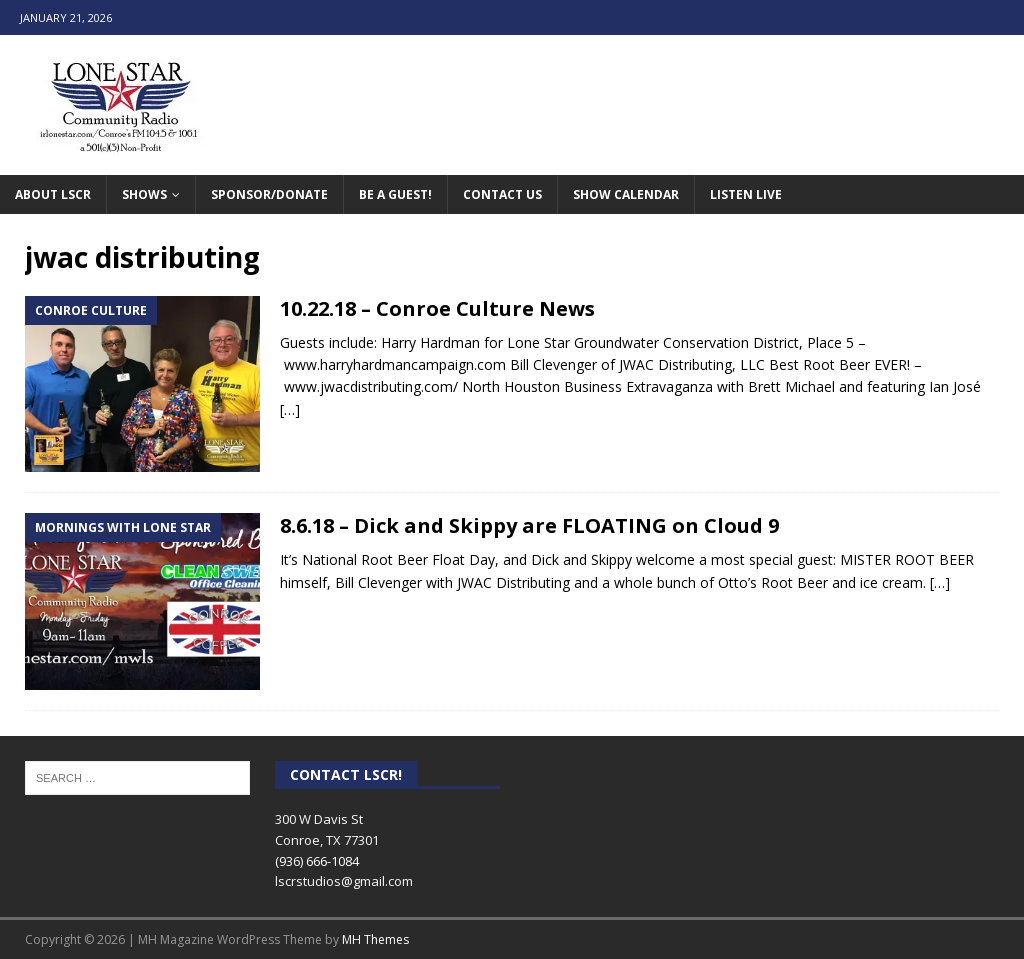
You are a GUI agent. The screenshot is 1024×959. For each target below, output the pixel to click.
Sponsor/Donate (269, 194)
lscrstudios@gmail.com (344, 881)
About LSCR (53, 194)
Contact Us (502, 194)
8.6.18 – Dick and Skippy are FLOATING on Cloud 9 (529, 525)
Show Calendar (626, 194)
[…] (290, 409)
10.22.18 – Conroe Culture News (437, 308)
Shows (144, 194)
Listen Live (746, 194)
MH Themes (375, 939)
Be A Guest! (395, 194)
